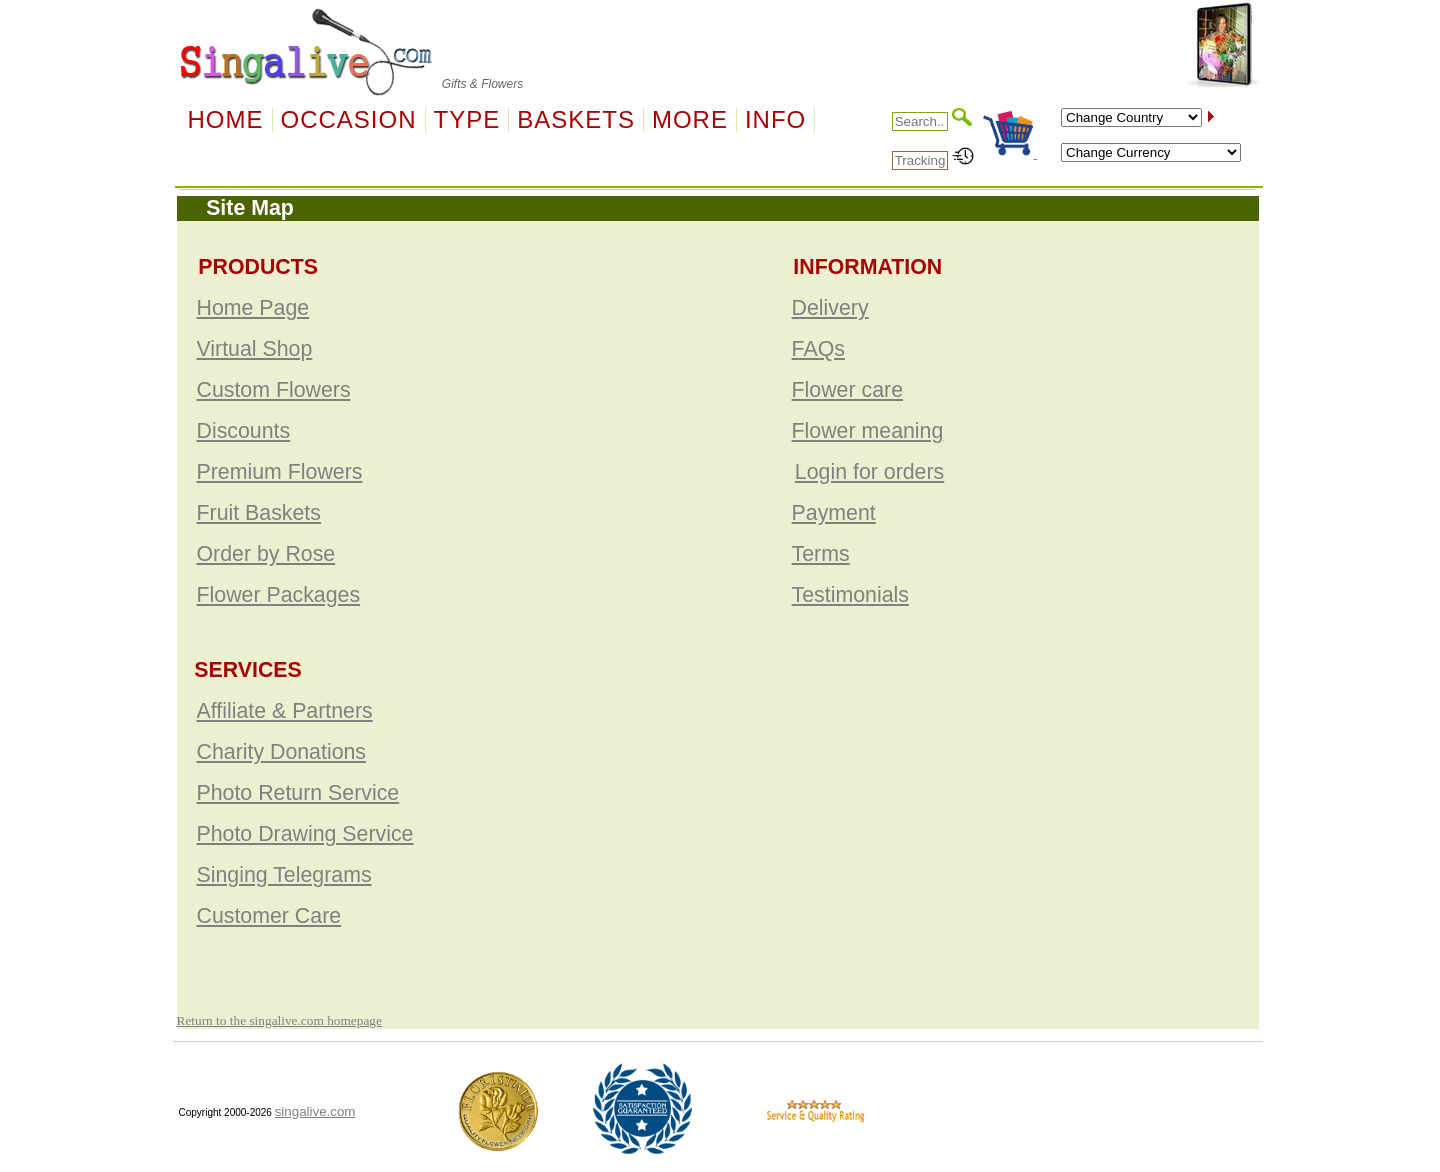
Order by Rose (266, 554)
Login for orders (869, 472)
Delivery (830, 308)
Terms (821, 554)
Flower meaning (868, 431)
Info (775, 120)
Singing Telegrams (284, 875)
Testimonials (850, 595)
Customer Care (269, 916)
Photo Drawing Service (305, 834)
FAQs (818, 349)
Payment (834, 513)
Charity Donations (282, 752)
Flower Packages (279, 595)
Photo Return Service (298, 793)
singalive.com (315, 1111)
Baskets (576, 120)
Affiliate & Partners (285, 711)
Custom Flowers (274, 390)
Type (467, 120)
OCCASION (349, 120)
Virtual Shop (255, 349)
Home (226, 120)
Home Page (253, 308)
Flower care (847, 390)
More (690, 120)
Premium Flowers (280, 472)
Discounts (244, 431)
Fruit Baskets (259, 513)
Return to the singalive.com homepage (279, 1020)
